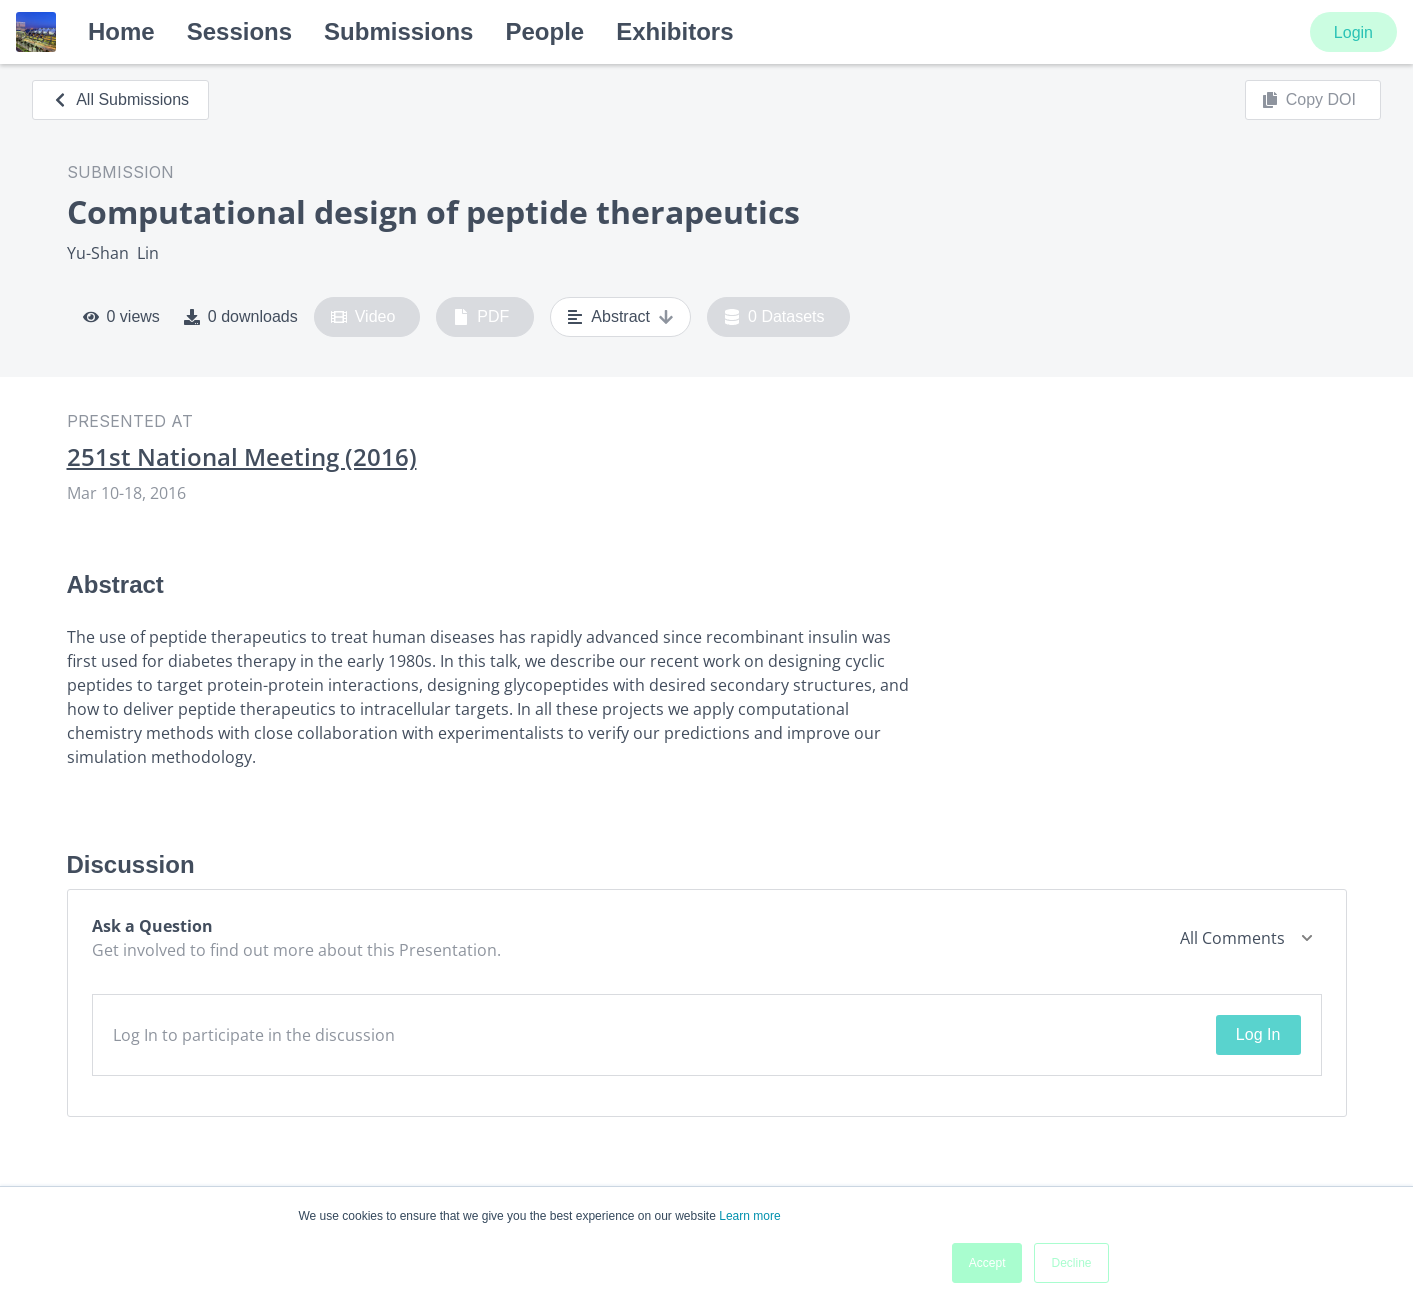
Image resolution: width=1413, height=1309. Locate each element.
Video (363, 317)
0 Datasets (774, 317)
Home (121, 31)
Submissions (398, 31)
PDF (481, 317)
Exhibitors (674, 31)
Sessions (239, 31)
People (544, 31)
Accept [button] (987, 1263)
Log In (1258, 1034)
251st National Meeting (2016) (242, 457)
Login (1353, 32)
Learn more (749, 1216)
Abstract (620, 317)
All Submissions (120, 99)
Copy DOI (1309, 100)
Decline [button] (1071, 1263)
